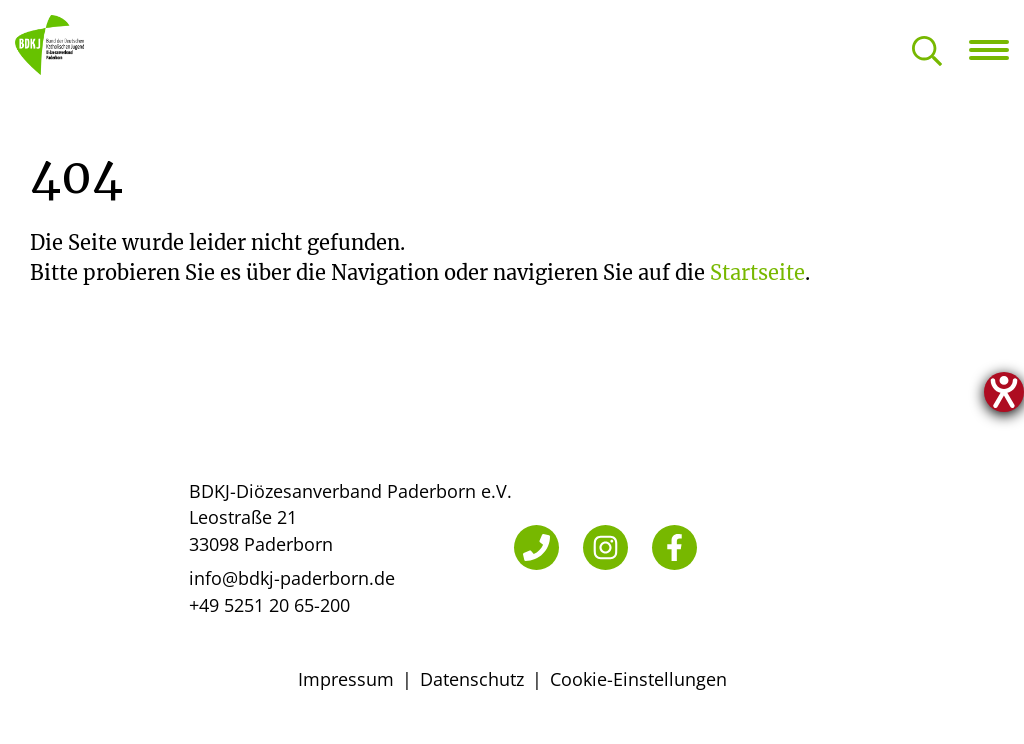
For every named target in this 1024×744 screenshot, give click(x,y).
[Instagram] (605, 547)
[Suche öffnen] (927, 52)
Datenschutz (472, 679)
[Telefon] (536, 547)
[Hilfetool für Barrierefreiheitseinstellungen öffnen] (1004, 392)
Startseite (757, 272)
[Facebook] (674, 547)
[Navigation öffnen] (996, 50)
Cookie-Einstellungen (638, 679)
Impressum (346, 679)
